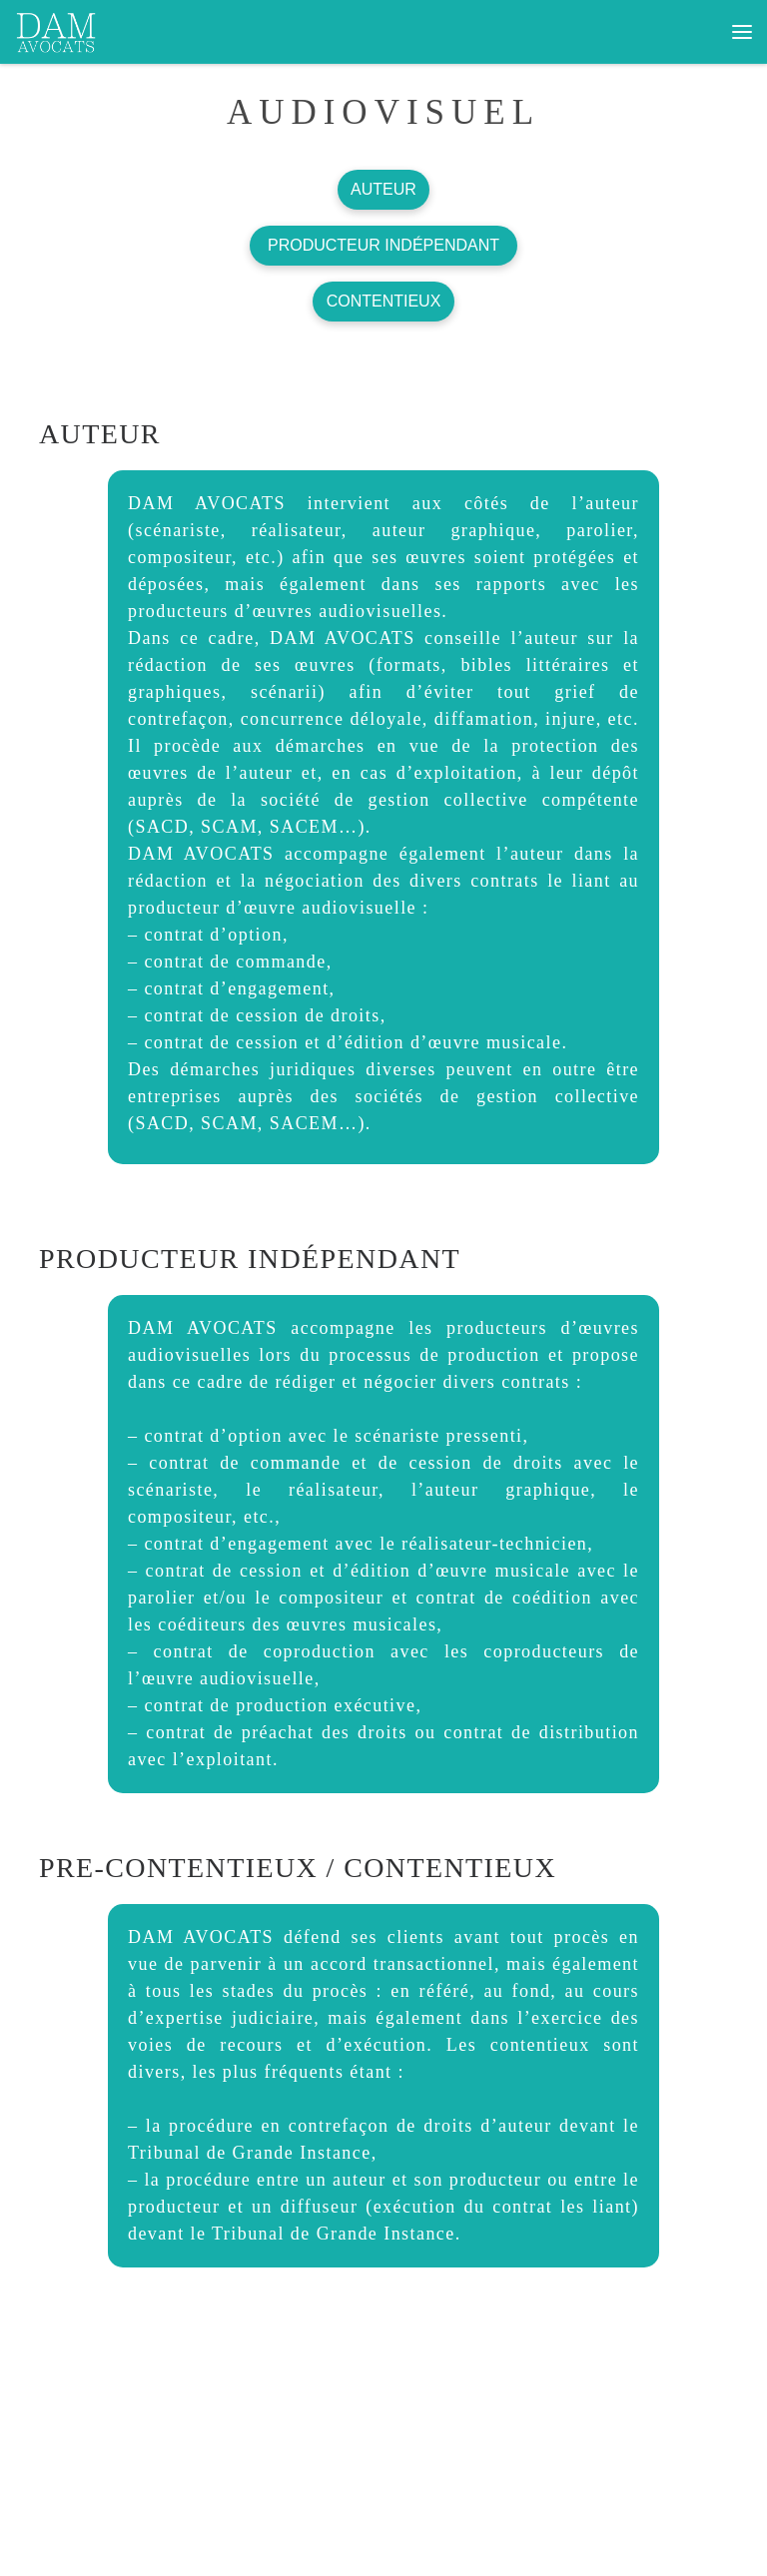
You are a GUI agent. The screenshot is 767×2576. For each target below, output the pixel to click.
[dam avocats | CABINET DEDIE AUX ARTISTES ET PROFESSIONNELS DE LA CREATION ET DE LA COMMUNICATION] (56, 29)
